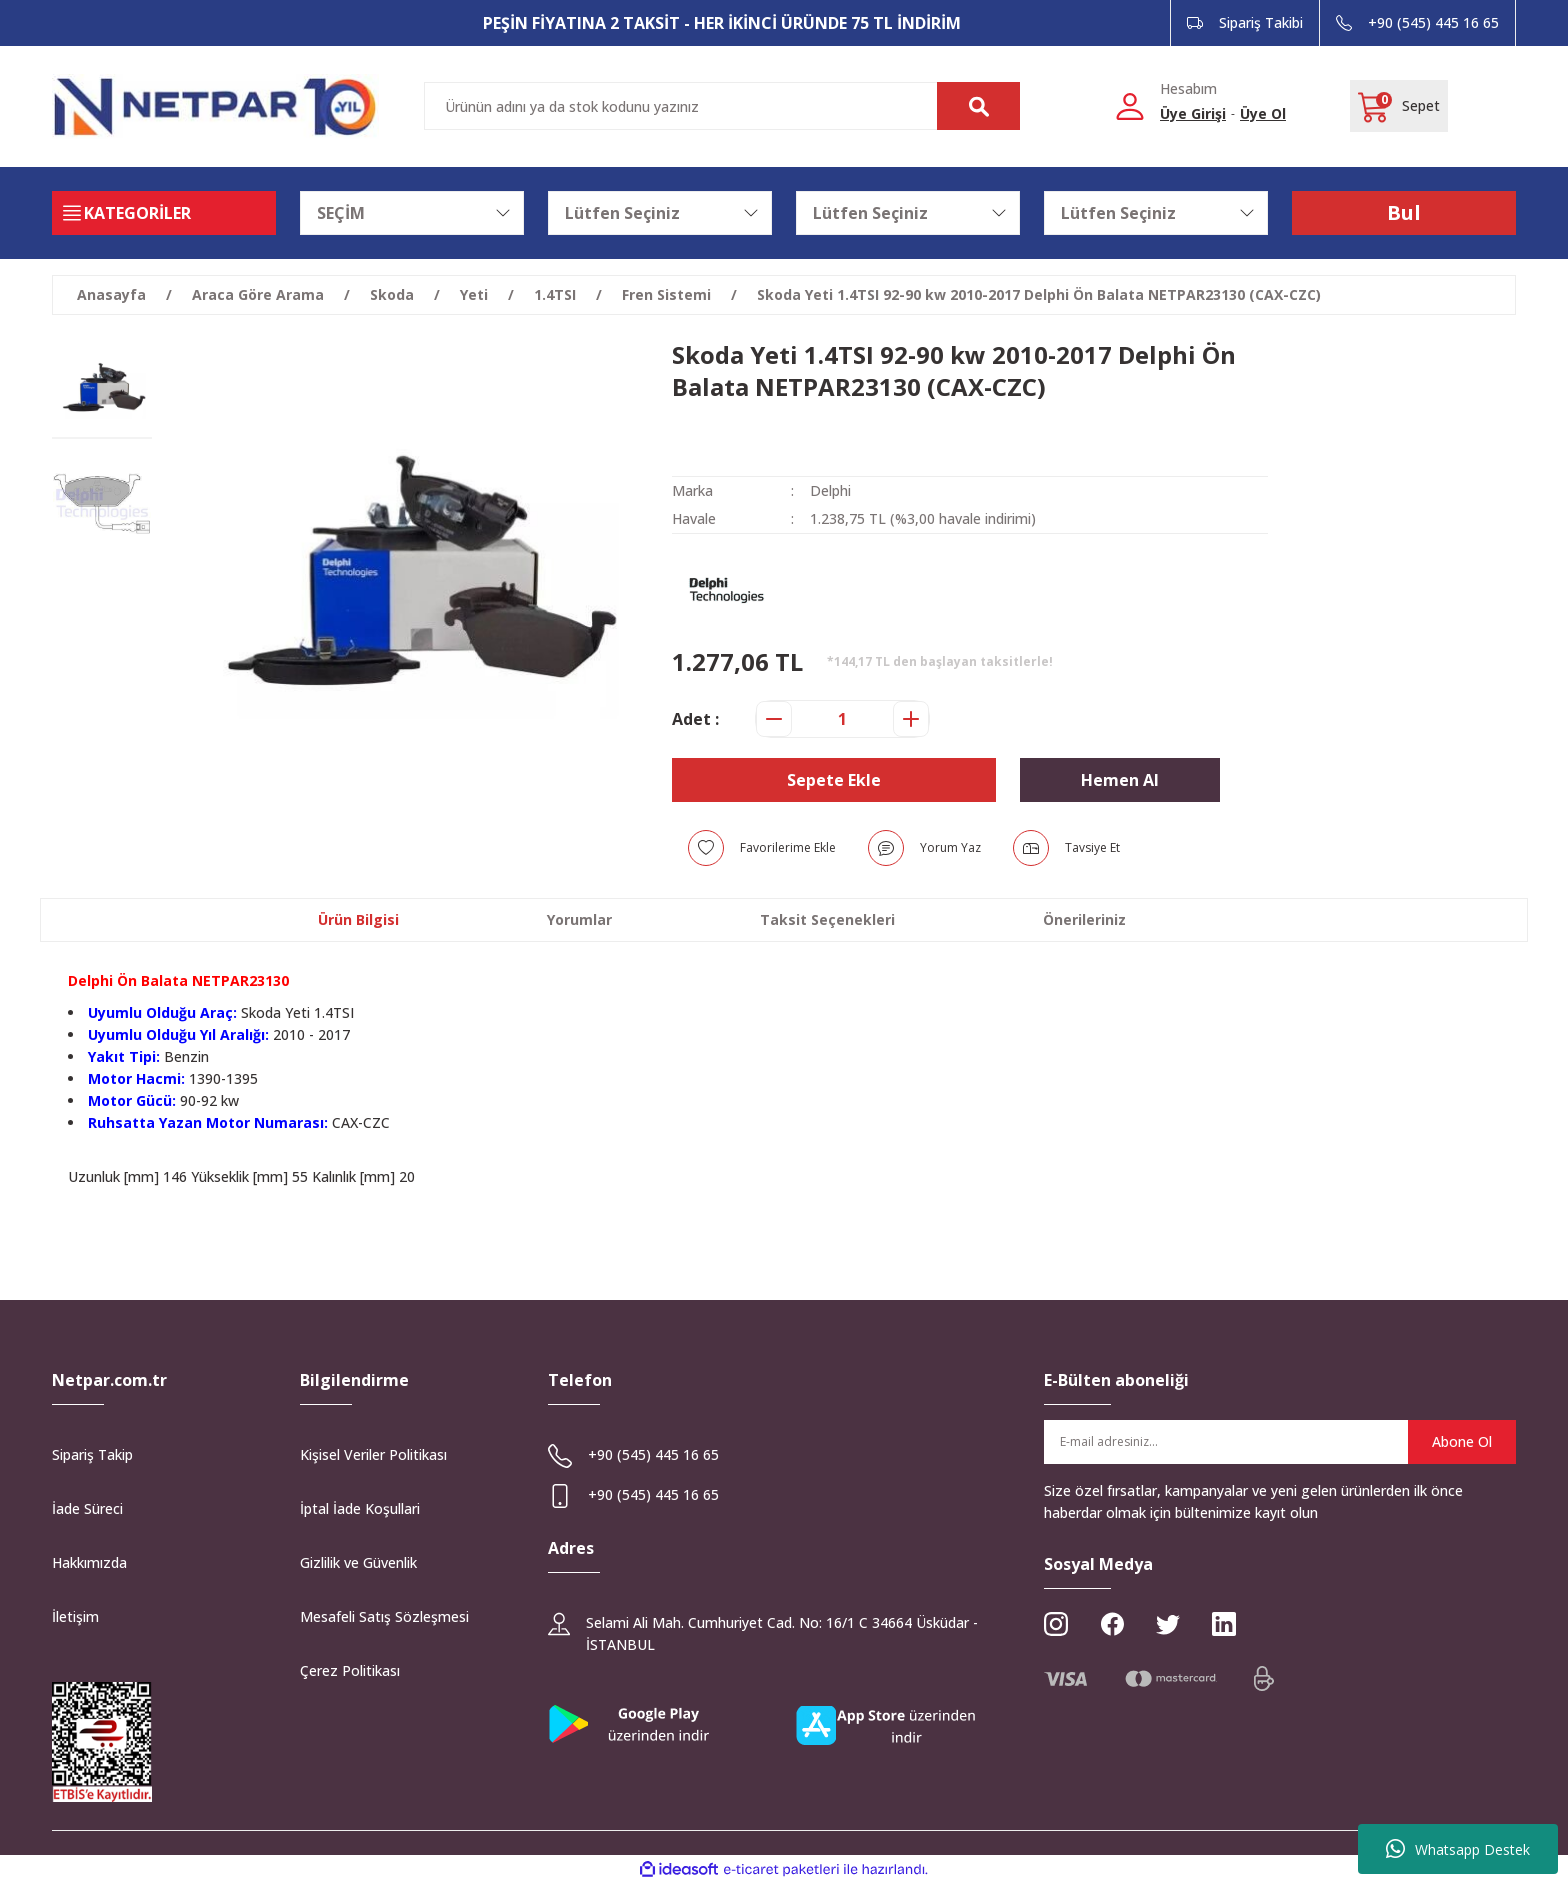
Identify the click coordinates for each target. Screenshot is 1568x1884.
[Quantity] (842, 719)
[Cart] (1399, 106)
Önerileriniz (1084, 919)
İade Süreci (87, 1508)
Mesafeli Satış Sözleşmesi (384, 1616)
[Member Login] (1130, 105)
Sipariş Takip (92, 1454)
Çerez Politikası (350, 1670)
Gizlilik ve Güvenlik (358, 1562)
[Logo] (215, 106)
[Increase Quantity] (911, 719)
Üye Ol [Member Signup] (1263, 113)
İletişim (75, 1616)
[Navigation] (164, 213)
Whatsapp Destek (1458, 1849)
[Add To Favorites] (762, 848)
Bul (1404, 212)
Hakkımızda (89, 1562)
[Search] (722, 106)
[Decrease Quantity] (774, 719)
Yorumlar (579, 919)
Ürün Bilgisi (358, 919)
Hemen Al (1120, 780)
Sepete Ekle (834, 780)
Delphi (830, 490)
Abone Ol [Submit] (1462, 1441)
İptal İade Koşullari (360, 1508)
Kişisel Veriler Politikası (373, 1454)
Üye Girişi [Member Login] (1193, 113)
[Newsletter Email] (1280, 1442)
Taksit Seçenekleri (827, 919)
